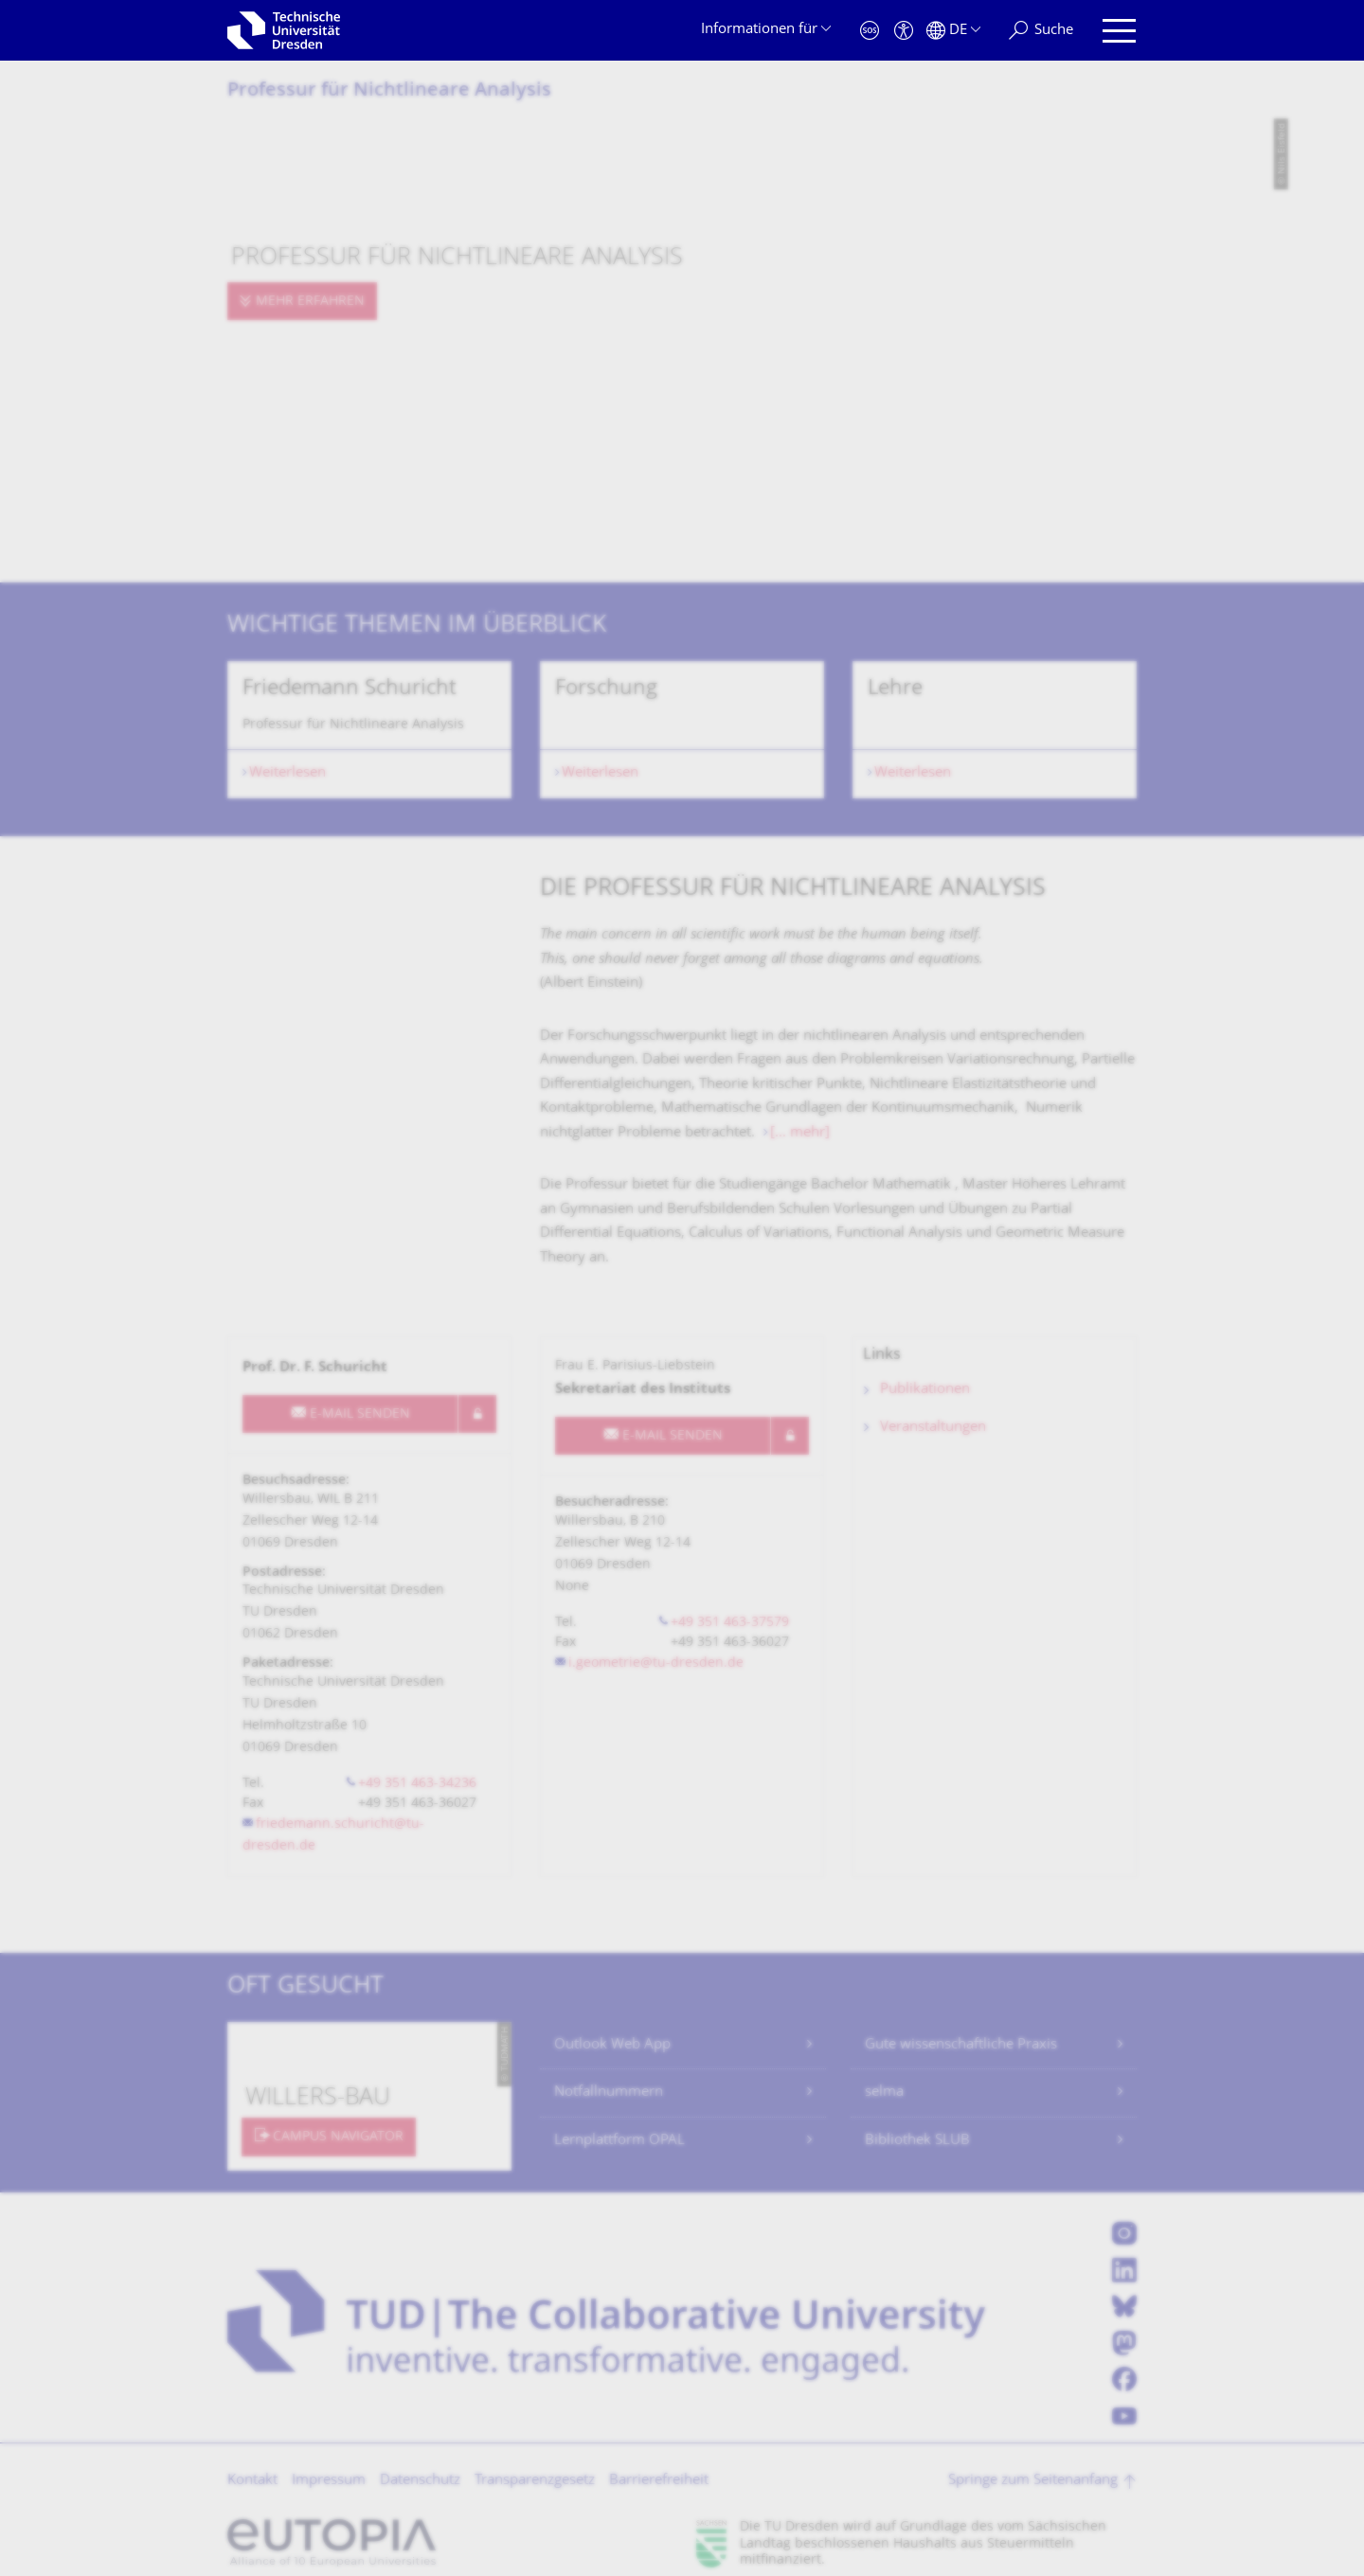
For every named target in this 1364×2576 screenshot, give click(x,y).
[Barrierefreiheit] (903, 31)
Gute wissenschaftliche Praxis (961, 2045)
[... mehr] (800, 1133)
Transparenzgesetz (535, 2481)
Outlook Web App (612, 2045)
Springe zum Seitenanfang (1033, 2481)
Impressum (329, 2481)
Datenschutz (420, 2481)
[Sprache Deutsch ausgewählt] (953, 31)
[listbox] (682, 729)
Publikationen (925, 1390)
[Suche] (1041, 31)
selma (884, 2092)
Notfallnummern (608, 2092)
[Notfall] (869, 31)
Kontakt (252, 2481)
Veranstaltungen (933, 1428)
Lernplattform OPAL (619, 2141)
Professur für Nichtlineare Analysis (389, 91)
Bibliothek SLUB (917, 2141)
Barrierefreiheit (659, 2481)
